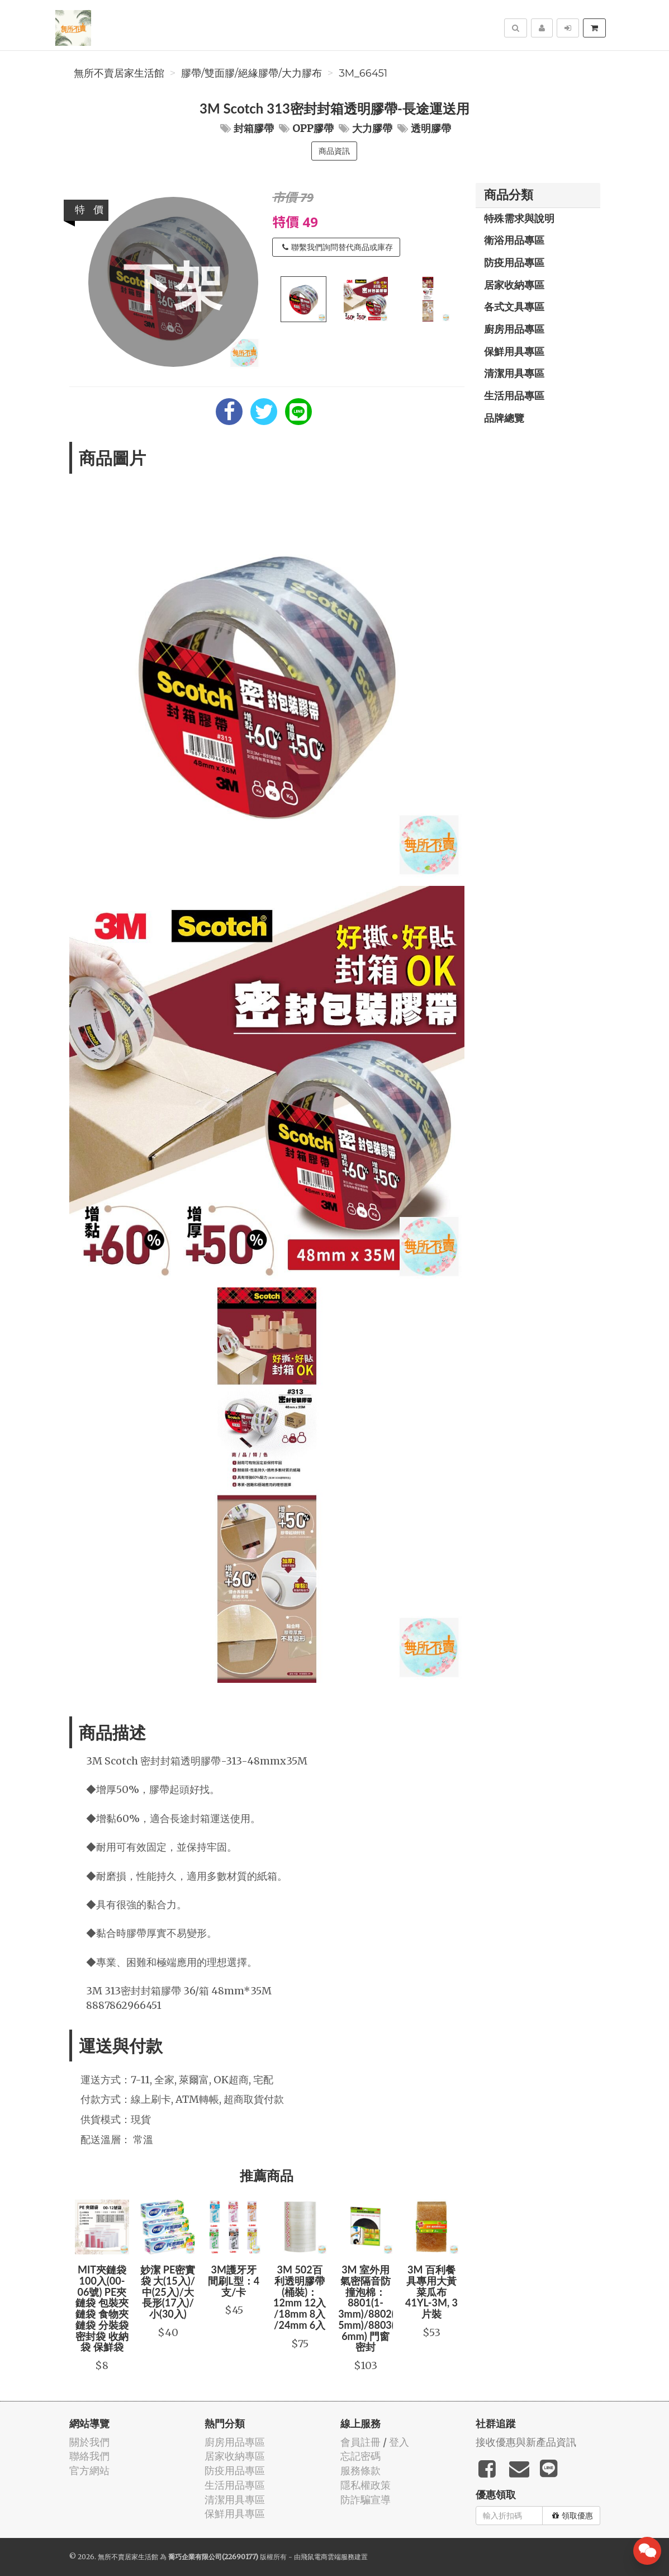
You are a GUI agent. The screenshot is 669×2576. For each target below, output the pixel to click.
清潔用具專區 (514, 373)
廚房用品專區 (514, 329)
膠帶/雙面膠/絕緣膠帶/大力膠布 (251, 73)
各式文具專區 (514, 306)
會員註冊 (360, 2442)
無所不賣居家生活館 (119, 73)
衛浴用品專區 (514, 240)
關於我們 (89, 2442)
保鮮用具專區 (514, 351)
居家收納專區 (514, 285)
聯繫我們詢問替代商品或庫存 (337, 247)
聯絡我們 (89, 2456)
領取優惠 (572, 2516)
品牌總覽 (504, 418)
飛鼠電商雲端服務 (327, 2557)
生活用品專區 (514, 395)
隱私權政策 (365, 2485)
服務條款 (360, 2470)
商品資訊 (334, 151)
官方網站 (89, 2470)
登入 (399, 2442)
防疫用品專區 (514, 262)
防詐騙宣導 (365, 2499)
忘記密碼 (360, 2456)
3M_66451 (363, 73)
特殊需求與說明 (519, 218)
